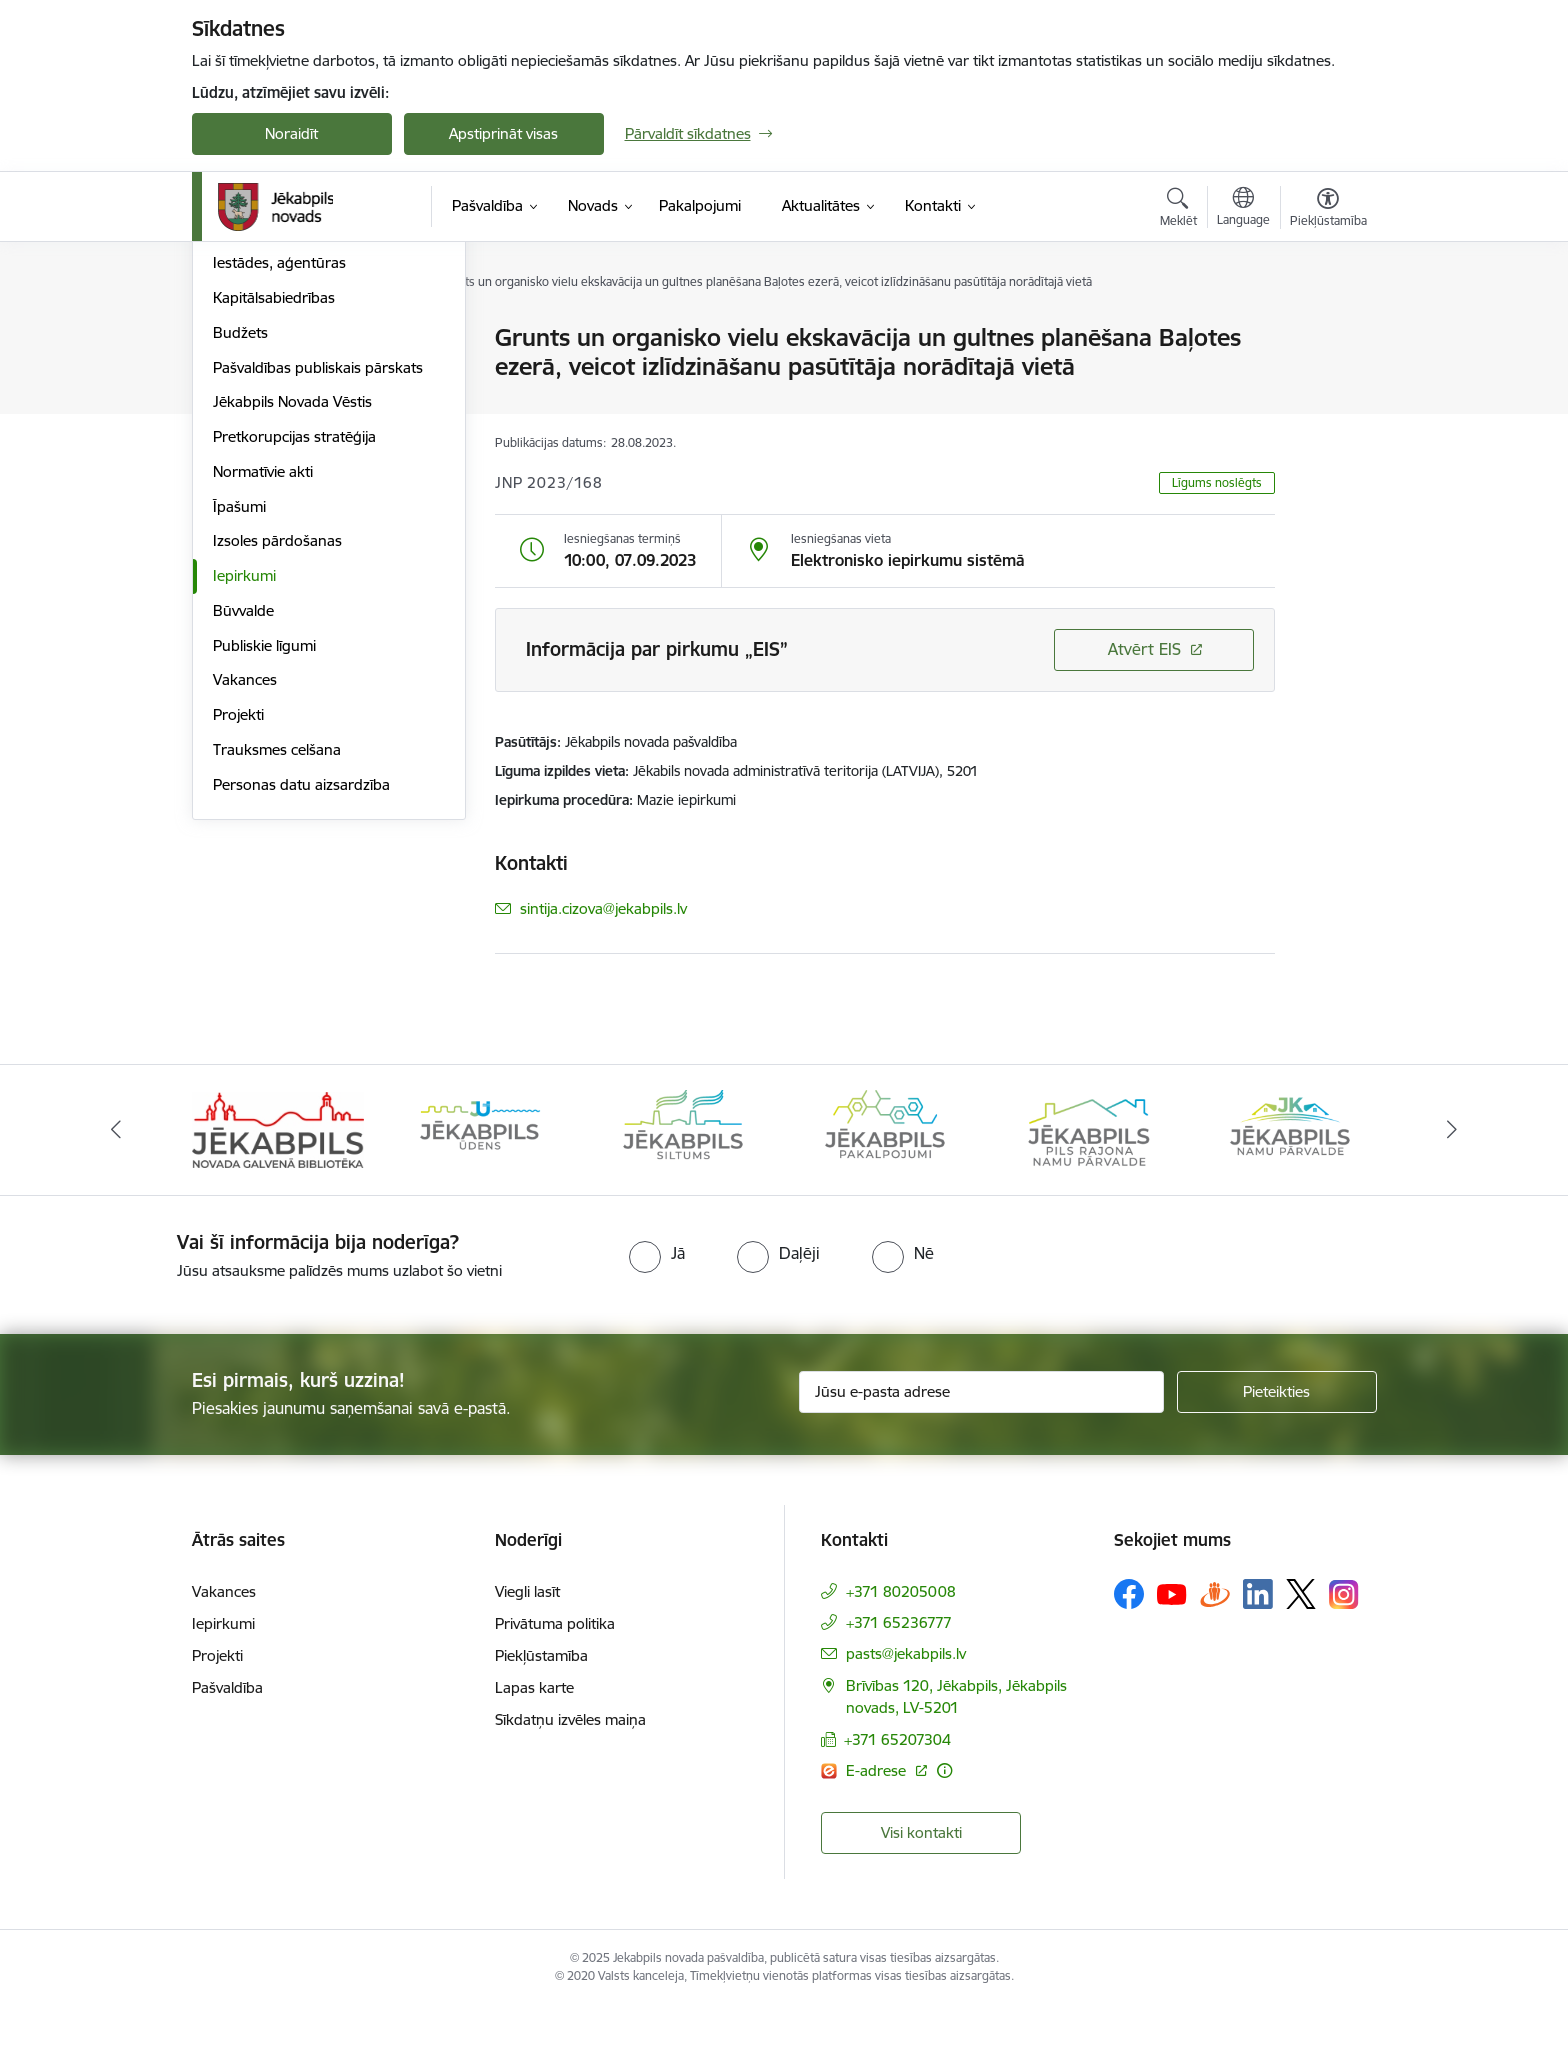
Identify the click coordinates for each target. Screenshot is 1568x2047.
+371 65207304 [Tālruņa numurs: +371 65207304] (897, 1780)
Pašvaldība (227, 1729)
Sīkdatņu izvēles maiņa (570, 1761)
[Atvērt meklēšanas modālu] (1178, 210)
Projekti (238, 929)
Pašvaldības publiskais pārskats (318, 582)
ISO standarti (256, 408)
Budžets (240, 547)
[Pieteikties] (1277, 1433)
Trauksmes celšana (277, 964)
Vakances (245, 895)
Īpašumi (239, 721)
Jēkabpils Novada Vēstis (292, 617)
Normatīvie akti (263, 686)
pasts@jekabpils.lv (906, 1695)
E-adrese (878, 1811)
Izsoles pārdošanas (277, 756)
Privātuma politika (555, 1665)
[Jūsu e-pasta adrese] (981, 1433)
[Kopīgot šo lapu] (1327, 379)
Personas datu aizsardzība (301, 999)
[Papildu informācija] (944, 1811)
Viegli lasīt (527, 1633)
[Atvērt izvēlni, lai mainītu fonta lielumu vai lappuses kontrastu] (1328, 210)
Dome (233, 339)
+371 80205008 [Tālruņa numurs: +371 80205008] (901, 1633)
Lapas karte (534, 1729)
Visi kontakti (921, 1873)
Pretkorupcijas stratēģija (294, 651)
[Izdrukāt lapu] (1327, 329)
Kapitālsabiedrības (274, 512)
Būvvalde (243, 825)
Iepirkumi (244, 790)
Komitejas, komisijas (280, 373)
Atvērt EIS (1144, 649)
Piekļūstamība (541, 1697)
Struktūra (245, 443)
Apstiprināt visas (503, 133)
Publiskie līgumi (264, 860)
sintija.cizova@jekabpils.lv (603, 908)
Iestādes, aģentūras (279, 478)
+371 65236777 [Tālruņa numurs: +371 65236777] (899, 1664)
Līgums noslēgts (1217, 482)
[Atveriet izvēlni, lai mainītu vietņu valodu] (1243, 209)
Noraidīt (291, 133)
